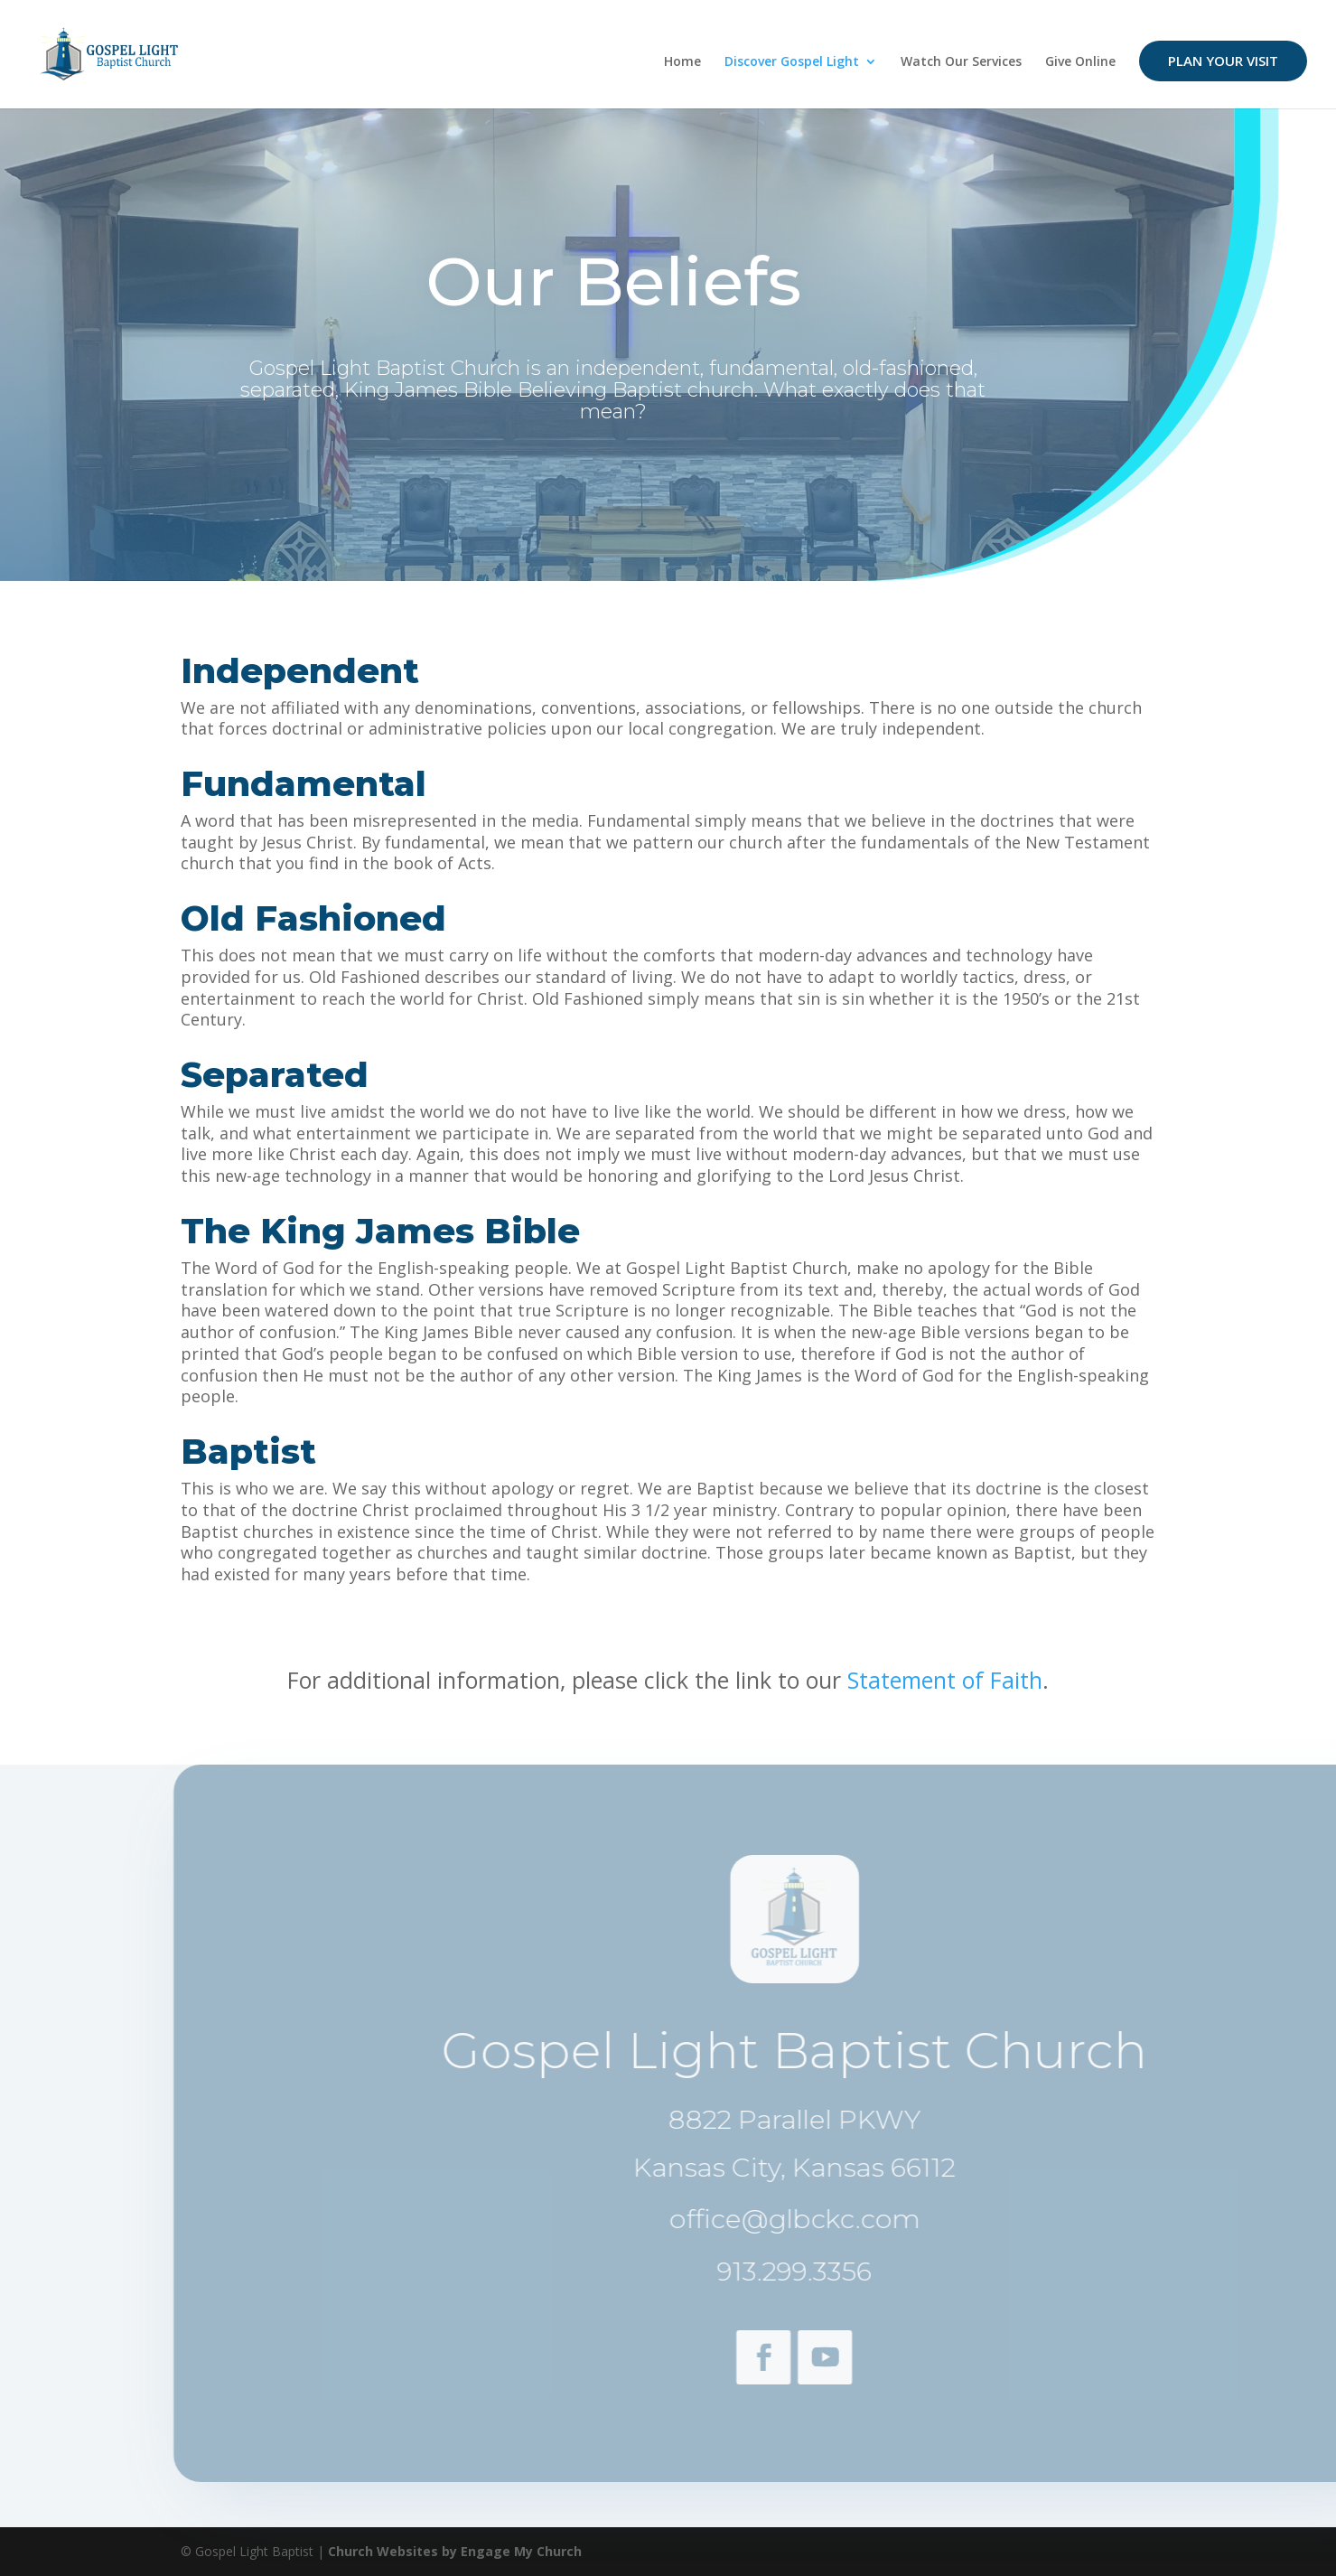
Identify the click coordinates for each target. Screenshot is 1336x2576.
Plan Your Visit (1223, 61)
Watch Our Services (961, 62)
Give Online (1080, 62)
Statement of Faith (944, 1679)
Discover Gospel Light (791, 62)
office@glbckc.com (830, 2218)
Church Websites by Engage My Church (455, 2551)
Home (682, 62)
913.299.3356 (830, 2271)
